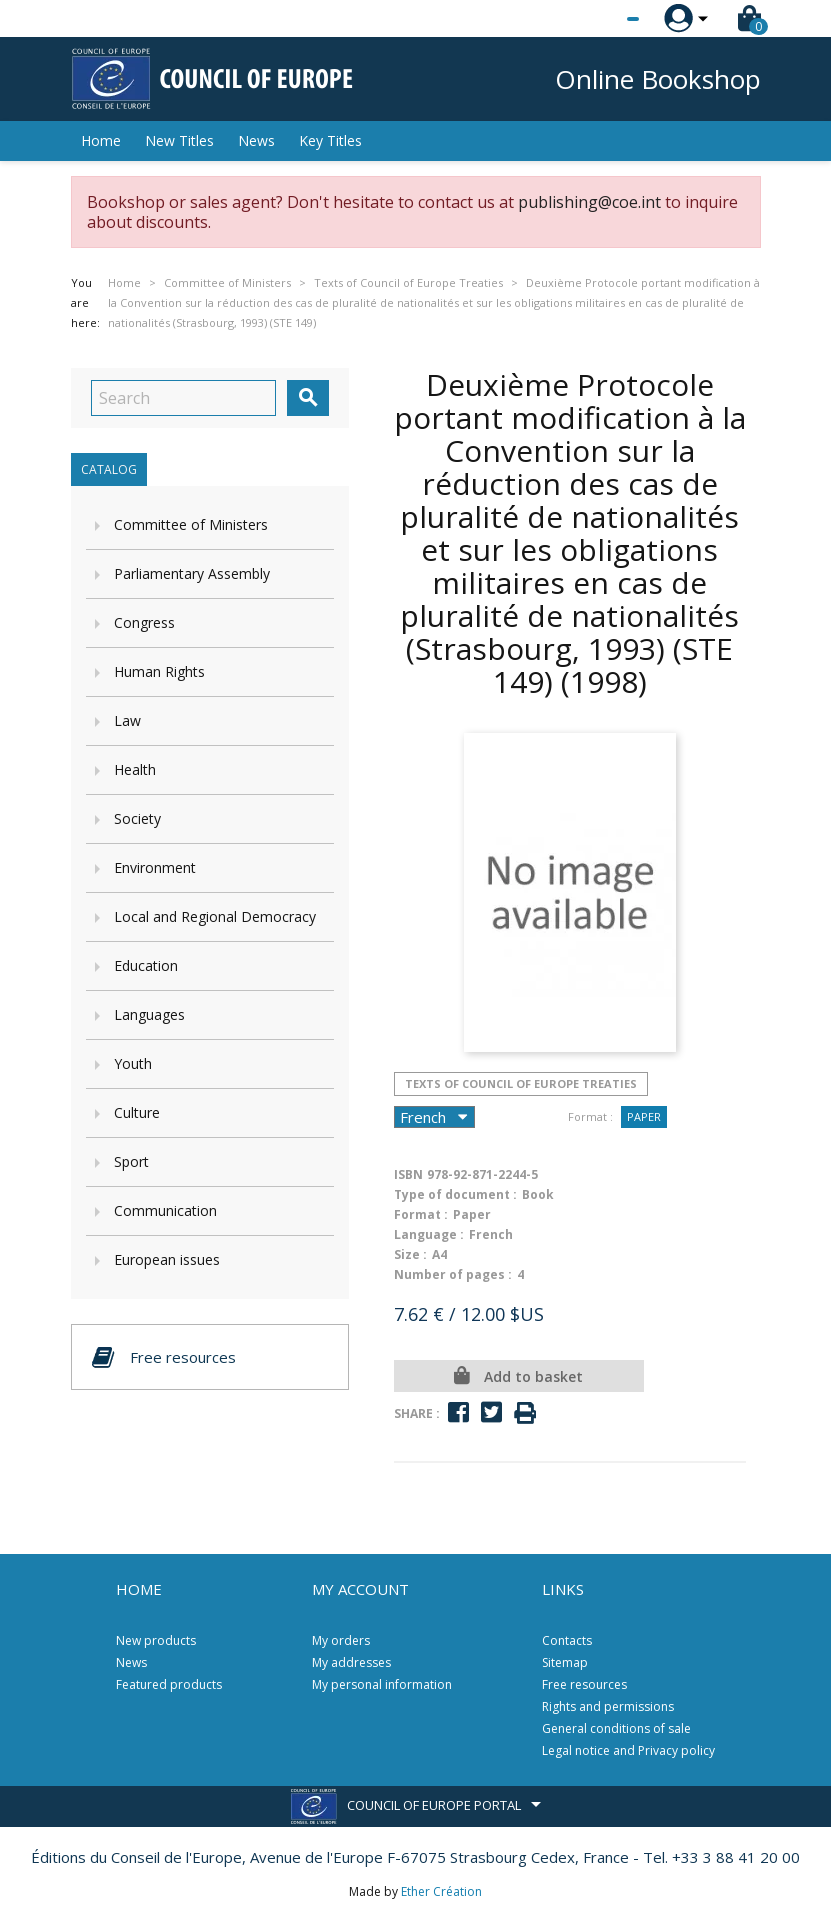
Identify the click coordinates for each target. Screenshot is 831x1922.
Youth (133, 1063)
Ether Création (441, 1891)
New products (156, 1640)
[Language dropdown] (595, 19)
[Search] (183, 398)
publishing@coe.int (589, 202)
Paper (644, 1116)
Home (101, 140)
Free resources (584, 1684)
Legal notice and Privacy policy (628, 1750)
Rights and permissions (608, 1706)
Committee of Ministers (191, 524)
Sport (131, 1161)
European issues (167, 1259)
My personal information (382, 1684)
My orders (341, 1640)
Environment (155, 867)
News (256, 140)
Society (137, 818)
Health (135, 769)
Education (146, 965)
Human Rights (159, 671)
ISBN (408, 1174)
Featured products (169, 1684)
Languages (149, 1014)
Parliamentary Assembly (192, 573)
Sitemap (565, 1662)
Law (127, 720)
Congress (144, 622)
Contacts (567, 1640)
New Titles (179, 140)
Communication (165, 1210)
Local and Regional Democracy (215, 916)
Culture (137, 1112)
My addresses (351, 1662)
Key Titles (330, 140)
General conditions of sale (616, 1728)
